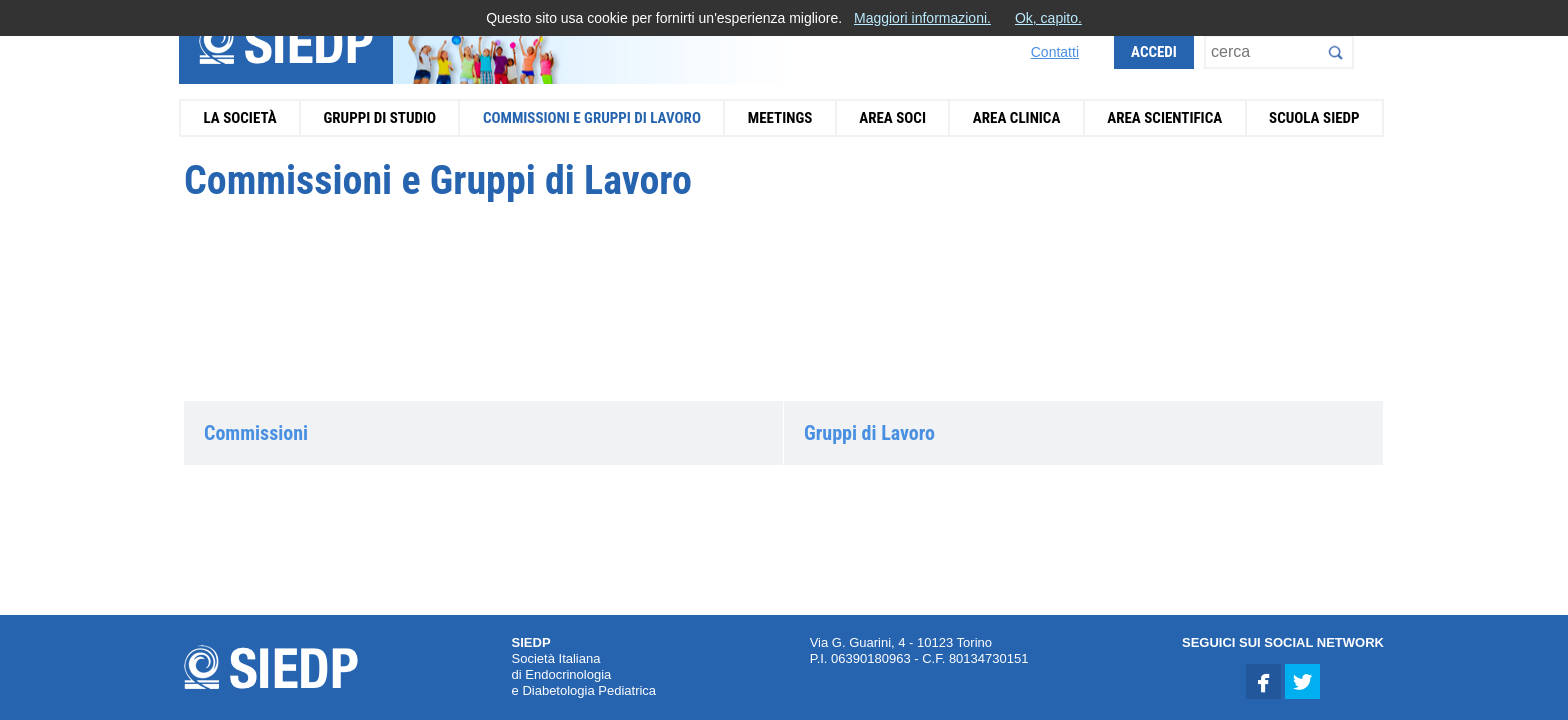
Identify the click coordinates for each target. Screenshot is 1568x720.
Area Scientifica (1164, 118)
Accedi (1154, 52)
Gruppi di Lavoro (869, 433)
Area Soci (892, 118)
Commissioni (256, 433)
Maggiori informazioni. (922, 18)
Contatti (1055, 52)
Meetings (780, 118)
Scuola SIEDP (1314, 118)
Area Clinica (1017, 118)
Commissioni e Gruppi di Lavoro (592, 118)
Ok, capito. (1048, 18)
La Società (239, 118)
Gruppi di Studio (379, 118)
